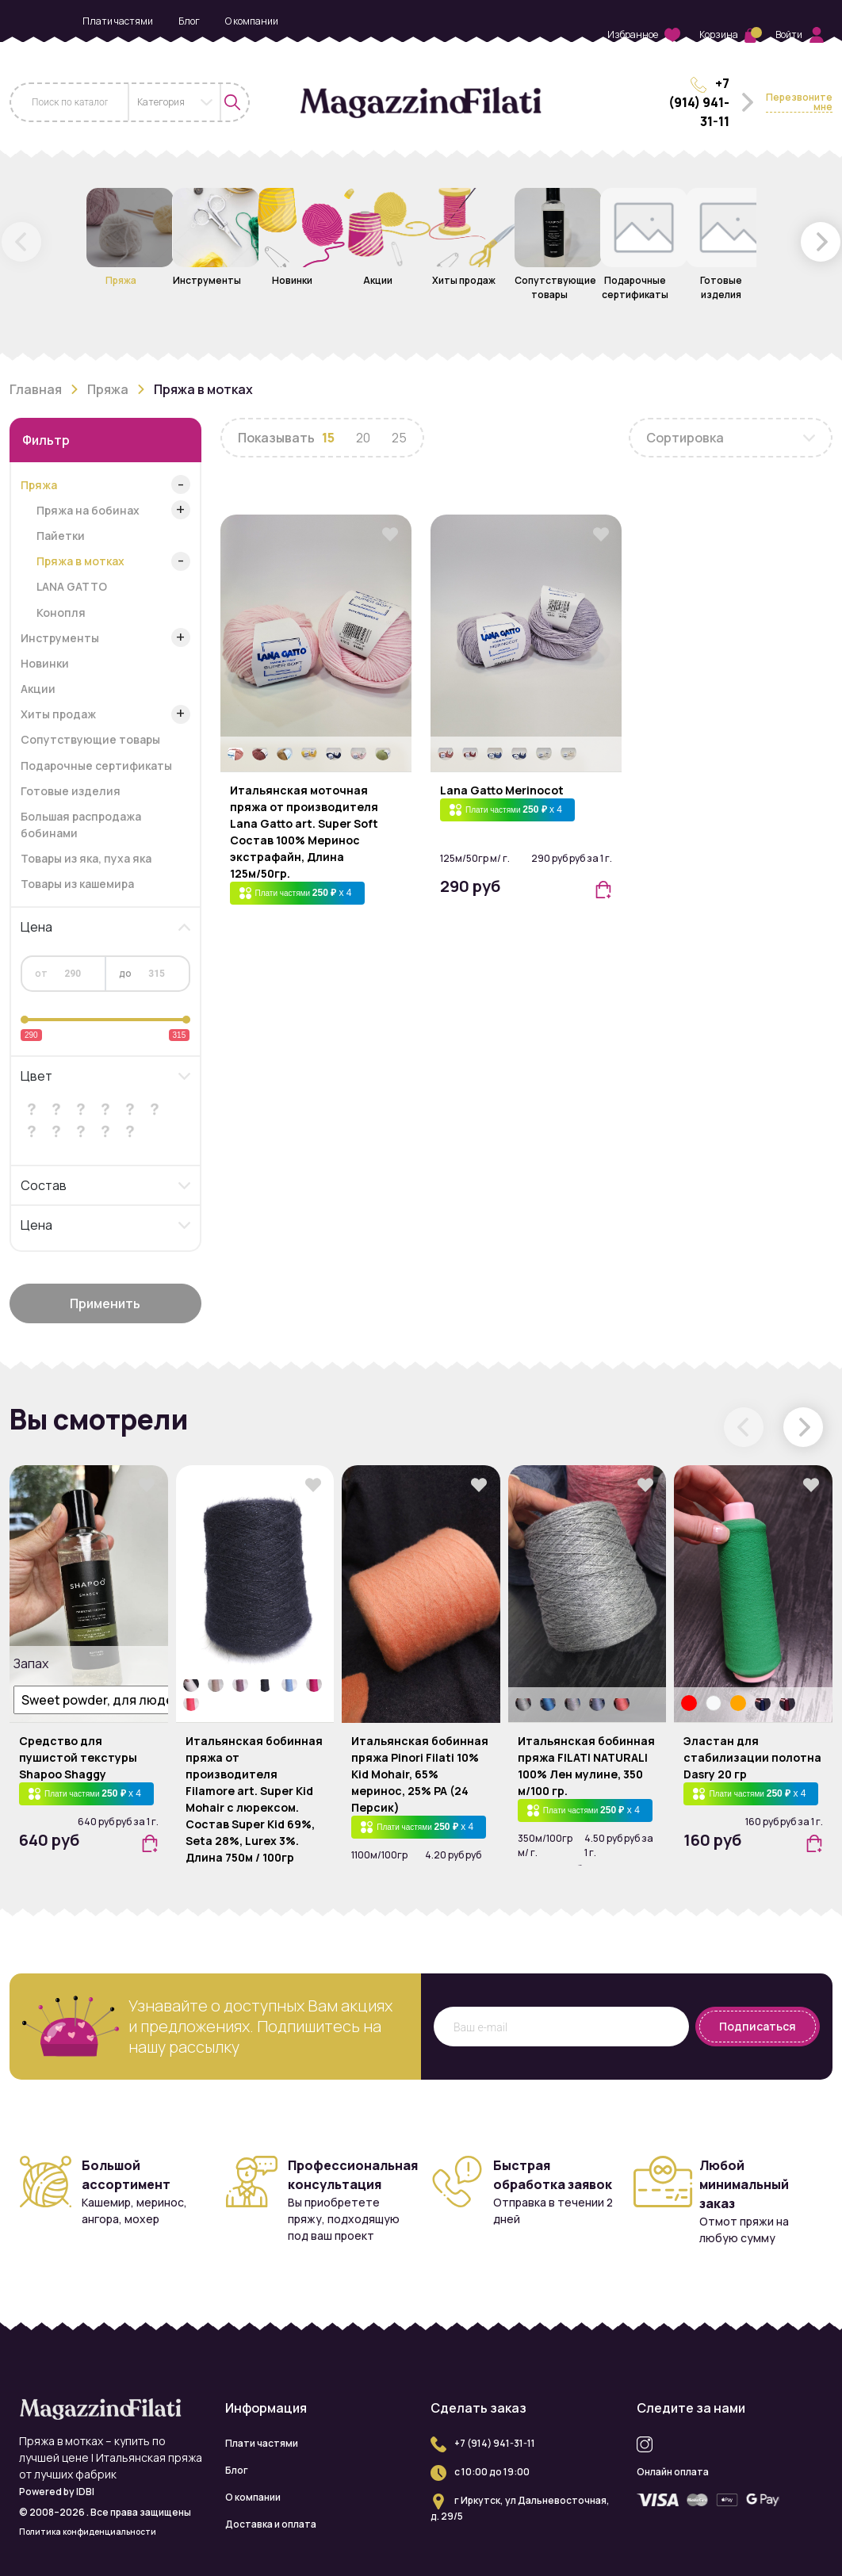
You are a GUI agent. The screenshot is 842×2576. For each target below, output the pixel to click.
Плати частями (117, 21)
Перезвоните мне (799, 103)
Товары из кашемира (77, 883)
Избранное (643, 35)
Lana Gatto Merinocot (502, 790)
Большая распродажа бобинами (81, 824)
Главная (36, 389)
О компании (251, 21)
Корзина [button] (727, 34)
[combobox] (174, 102)
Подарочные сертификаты (96, 765)
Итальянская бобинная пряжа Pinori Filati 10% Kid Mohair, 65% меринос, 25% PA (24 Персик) (419, 1774)
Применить (105, 1303)
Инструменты (60, 637)
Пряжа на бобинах (88, 510)
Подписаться (757, 2026)
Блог (189, 21)
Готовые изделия (71, 790)
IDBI (85, 2491)
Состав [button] (44, 1185)
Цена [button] (36, 927)
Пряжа (107, 389)
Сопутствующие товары (90, 739)
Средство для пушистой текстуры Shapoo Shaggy (78, 1757)
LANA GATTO (71, 586)
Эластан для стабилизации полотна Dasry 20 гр (752, 1757)
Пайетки (60, 535)
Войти (800, 35)
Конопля (61, 612)
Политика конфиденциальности (87, 2531)
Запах (29, 1663)
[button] (820, 242)
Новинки (45, 663)
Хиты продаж (58, 714)
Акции (38, 688)
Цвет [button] (36, 1076)
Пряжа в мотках (80, 560)
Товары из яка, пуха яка (86, 858)
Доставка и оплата (180, 48)
